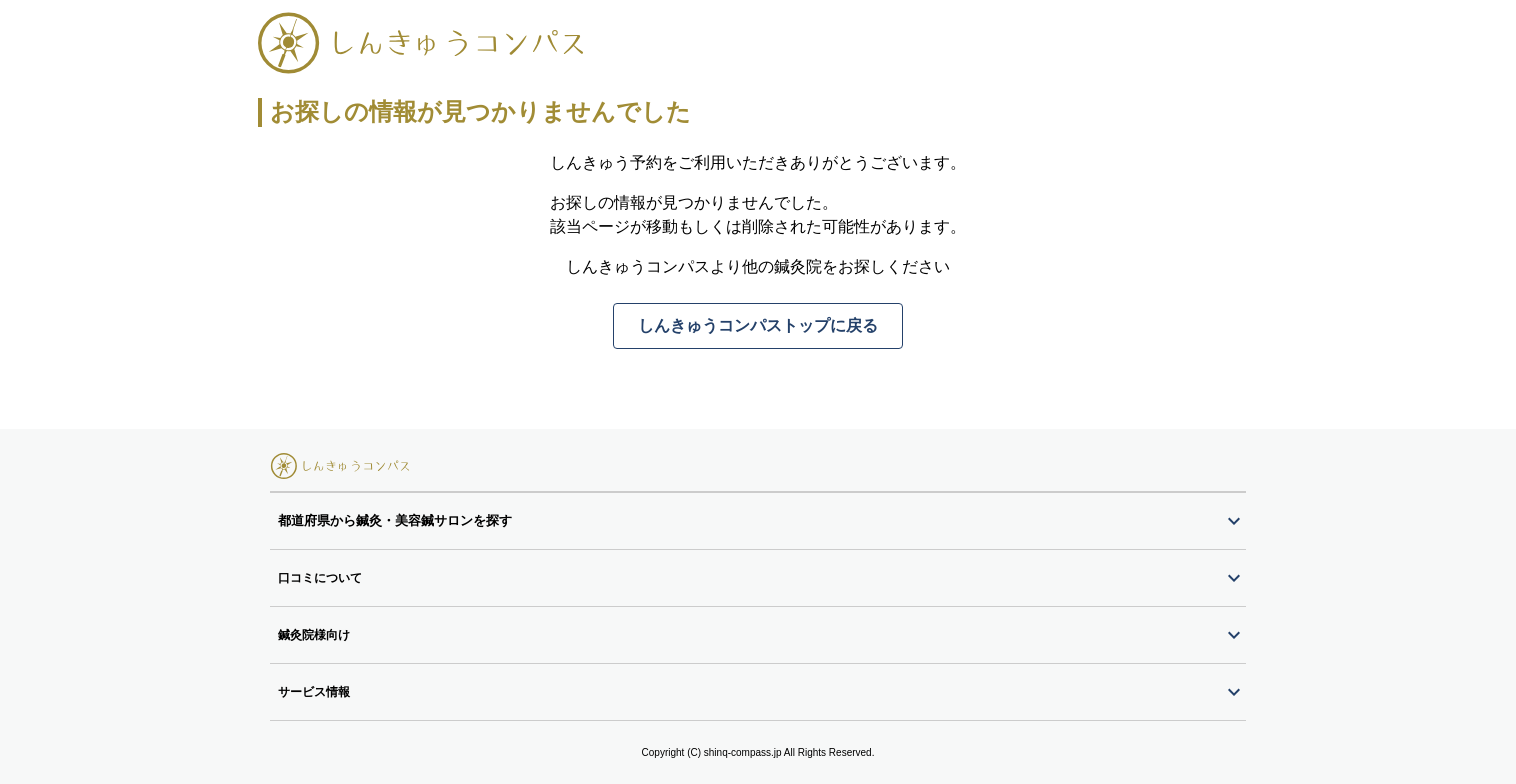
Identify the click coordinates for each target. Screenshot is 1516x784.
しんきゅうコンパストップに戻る (758, 325)
